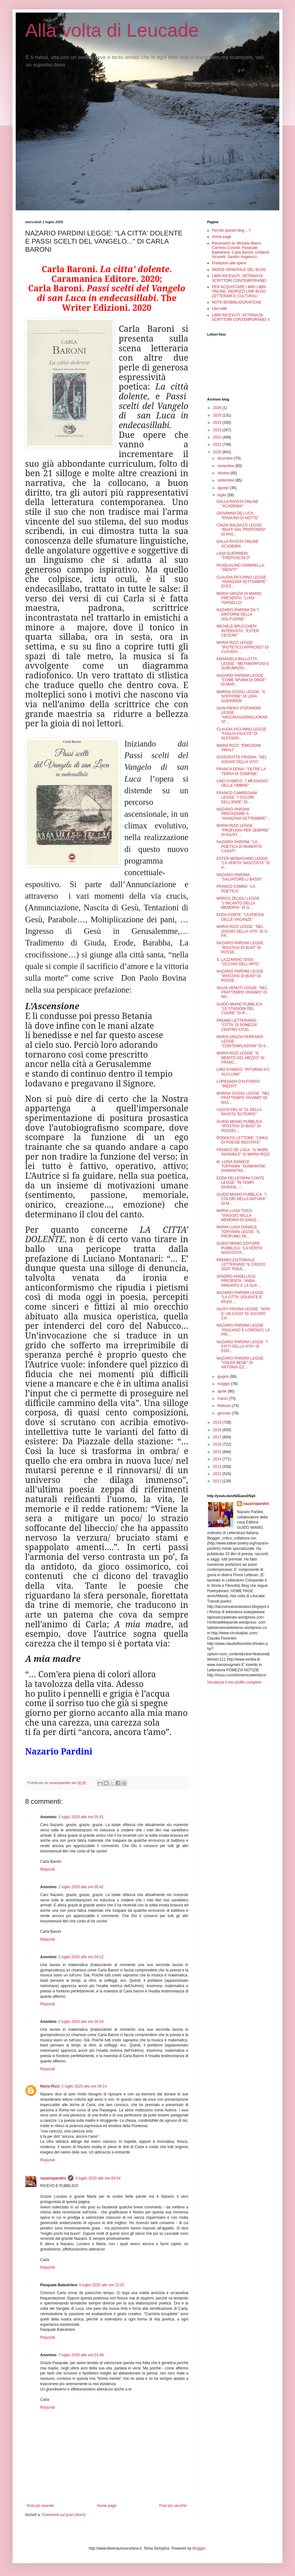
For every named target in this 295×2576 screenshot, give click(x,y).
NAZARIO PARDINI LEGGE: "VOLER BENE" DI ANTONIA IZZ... (240, 1363)
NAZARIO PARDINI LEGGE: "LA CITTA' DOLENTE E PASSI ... (240, 1297)
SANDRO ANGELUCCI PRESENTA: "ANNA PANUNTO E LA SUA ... (239, 1281)
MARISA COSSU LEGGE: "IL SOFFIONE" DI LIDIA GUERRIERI (241, 696)
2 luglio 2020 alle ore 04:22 (81, 1957)
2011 (218, 1481)
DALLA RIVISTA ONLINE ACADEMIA (238, 543)
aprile (222, 1391)
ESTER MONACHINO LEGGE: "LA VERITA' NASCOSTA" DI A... (243, 863)
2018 (218, 1430)
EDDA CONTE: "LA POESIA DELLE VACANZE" (240, 917)
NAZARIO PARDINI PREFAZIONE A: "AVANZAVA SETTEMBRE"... (243, 814)
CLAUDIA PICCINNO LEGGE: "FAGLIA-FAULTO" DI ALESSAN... (242, 734)
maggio (224, 1384)
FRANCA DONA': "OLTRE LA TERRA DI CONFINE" (241, 771)
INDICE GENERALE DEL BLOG (239, 269)
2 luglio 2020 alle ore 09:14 (84, 2086)
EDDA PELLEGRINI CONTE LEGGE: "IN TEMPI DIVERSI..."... (240, 1182)
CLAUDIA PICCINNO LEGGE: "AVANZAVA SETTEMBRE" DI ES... (242, 582)
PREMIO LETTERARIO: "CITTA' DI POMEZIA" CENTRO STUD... (237, 1025)
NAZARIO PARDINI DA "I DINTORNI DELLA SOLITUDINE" (238, 614)
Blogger (198, 2548)
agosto (223, 488)
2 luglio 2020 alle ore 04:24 (81, 2021)
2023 (218, 430)
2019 (218, 1422)
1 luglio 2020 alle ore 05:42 (81, 1887)
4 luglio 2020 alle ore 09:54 (98, 2178)
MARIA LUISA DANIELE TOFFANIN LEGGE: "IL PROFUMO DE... (238, 1231)
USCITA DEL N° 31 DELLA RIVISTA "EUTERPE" (239, 1111)
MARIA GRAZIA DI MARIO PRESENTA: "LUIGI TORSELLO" (239, 598)
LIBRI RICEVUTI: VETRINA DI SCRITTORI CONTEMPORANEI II (241, 317)
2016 (218, 1444)
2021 (218, 444)
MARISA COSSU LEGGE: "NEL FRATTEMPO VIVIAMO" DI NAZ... (243, 1098)
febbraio (224, 1406)
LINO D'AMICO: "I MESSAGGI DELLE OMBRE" (242, 783)
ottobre (223, 473)
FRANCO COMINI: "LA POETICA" (236, 888)
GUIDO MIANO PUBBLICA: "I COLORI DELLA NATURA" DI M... (241, 1199)
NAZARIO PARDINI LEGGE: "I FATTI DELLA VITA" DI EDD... (242, 1346)
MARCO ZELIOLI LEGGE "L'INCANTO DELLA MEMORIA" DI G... (238, 903)
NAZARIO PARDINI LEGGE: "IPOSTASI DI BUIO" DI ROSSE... (240, 947)
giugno (223, 1376)
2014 (218, 1459)
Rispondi (47, 1869)
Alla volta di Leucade (112, 30)
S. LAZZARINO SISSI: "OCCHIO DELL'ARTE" (238, 961)
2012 (218, 1474)
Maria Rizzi (50, 2086)
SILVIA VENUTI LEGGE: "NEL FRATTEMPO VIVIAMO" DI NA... (242, 992)
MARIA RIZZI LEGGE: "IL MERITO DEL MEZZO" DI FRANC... (241, 1057)
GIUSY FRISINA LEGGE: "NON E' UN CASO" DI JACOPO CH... (243, 1313)
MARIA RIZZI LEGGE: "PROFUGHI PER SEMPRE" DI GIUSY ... (243, 830)
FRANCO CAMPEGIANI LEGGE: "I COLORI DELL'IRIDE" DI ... (237, 797)
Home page (106, 2505)
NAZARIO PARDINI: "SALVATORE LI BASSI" (239, 877)
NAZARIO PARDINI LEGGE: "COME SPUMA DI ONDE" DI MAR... (241, 680)
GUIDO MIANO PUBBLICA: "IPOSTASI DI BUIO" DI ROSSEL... (240, 1126)
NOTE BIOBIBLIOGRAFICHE (236, 302)
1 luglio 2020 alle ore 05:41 (81, 1817)
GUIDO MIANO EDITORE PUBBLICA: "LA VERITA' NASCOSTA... (240, 1248)
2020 (218, 452)
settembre (226, 480)
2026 (218, 408)
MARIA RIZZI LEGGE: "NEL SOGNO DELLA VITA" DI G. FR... (242, 931)
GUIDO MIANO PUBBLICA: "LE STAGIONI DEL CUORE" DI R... (240, 1009)
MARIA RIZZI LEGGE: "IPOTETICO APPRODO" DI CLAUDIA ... (243, 647)
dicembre (225, 458)
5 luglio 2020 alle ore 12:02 (101, 2285)
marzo (223, 1398)
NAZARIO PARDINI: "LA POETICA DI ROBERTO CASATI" (239, 846)
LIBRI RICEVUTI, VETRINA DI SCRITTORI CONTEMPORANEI (239, 278)
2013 (218, 1466)
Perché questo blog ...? (231, 230)
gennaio (224, 1413)
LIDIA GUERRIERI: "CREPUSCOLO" (233, 555)
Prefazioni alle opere (229, 263)
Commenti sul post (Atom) (63, 2515)
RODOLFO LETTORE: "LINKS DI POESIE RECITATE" (242, 1140)
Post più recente (40, 2505)
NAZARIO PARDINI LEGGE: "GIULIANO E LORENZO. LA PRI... (243, 1330)
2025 (218, 415)
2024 (218, 422)
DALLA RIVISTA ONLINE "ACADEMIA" (238, 503)
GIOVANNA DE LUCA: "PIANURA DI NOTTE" (238, 515)
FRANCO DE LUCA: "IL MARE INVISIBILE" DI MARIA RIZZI (243, 1152)
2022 (218, 437)
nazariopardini (53, 2178)
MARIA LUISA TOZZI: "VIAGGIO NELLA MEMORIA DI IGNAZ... (238, 1215)
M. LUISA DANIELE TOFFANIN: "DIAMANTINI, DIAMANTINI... (241, 1166)
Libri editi (219, 308)
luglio (222, 495)
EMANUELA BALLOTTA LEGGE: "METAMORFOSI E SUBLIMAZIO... (243, 663)
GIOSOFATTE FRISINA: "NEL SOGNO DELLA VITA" (242, 759)
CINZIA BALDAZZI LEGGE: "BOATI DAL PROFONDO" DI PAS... (241, 529)
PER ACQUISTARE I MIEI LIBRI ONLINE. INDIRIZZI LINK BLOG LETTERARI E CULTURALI (239, 291)
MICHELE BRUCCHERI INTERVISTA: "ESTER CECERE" (238, 631)
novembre (226, 466)
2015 (218, 1452)
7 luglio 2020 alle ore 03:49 (81, 2355)
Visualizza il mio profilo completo (234, 1682)
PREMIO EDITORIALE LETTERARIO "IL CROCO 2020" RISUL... (241, 1264)
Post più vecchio (173, 2505)
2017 (218, 1437)
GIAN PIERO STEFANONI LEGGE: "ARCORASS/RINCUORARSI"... (242, 715)
